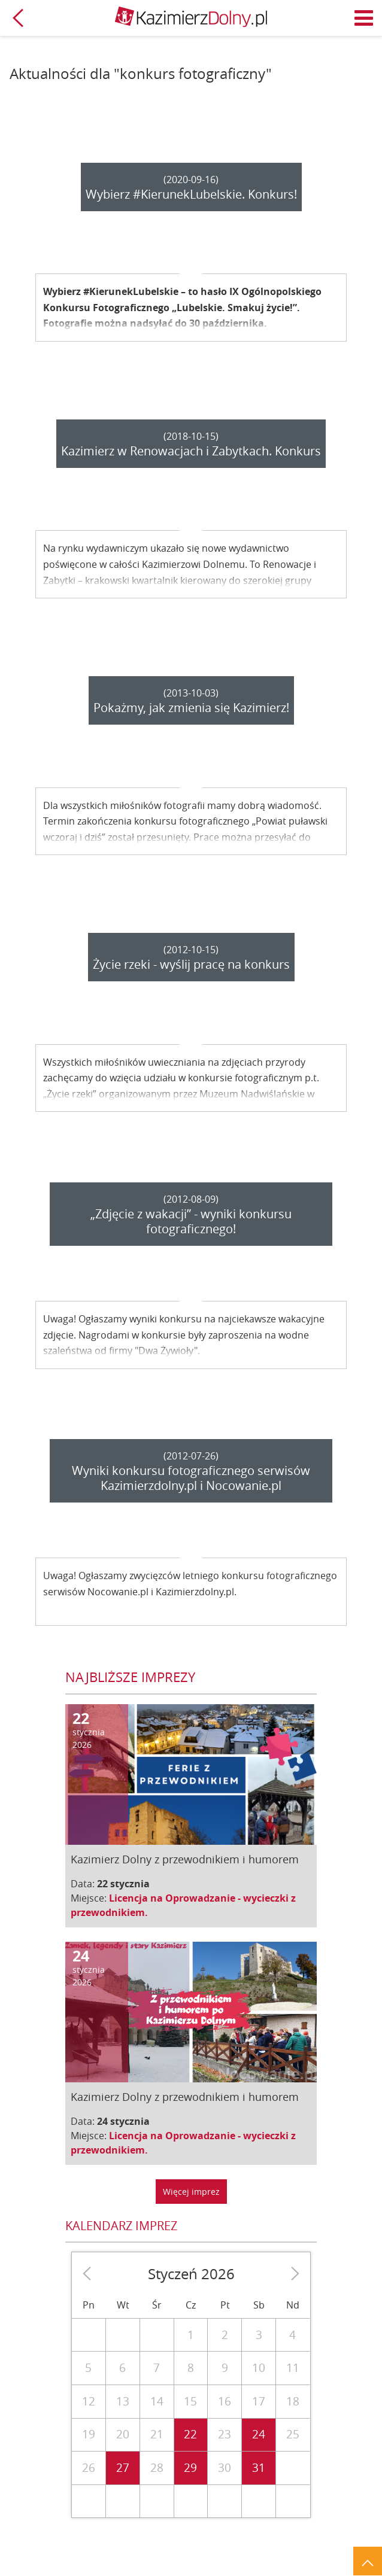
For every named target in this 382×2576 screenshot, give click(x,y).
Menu (364, 18)
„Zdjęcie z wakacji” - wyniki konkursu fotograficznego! (191, 1221)
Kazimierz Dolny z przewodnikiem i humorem (185, 1859)
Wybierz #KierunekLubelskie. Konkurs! (191, 194)
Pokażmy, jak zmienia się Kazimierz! (191, 707)
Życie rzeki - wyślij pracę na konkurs (191, 964)
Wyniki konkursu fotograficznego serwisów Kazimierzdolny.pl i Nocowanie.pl (191, 1478)
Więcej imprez (191, 2191)
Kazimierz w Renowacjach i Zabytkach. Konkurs (191, 451)
